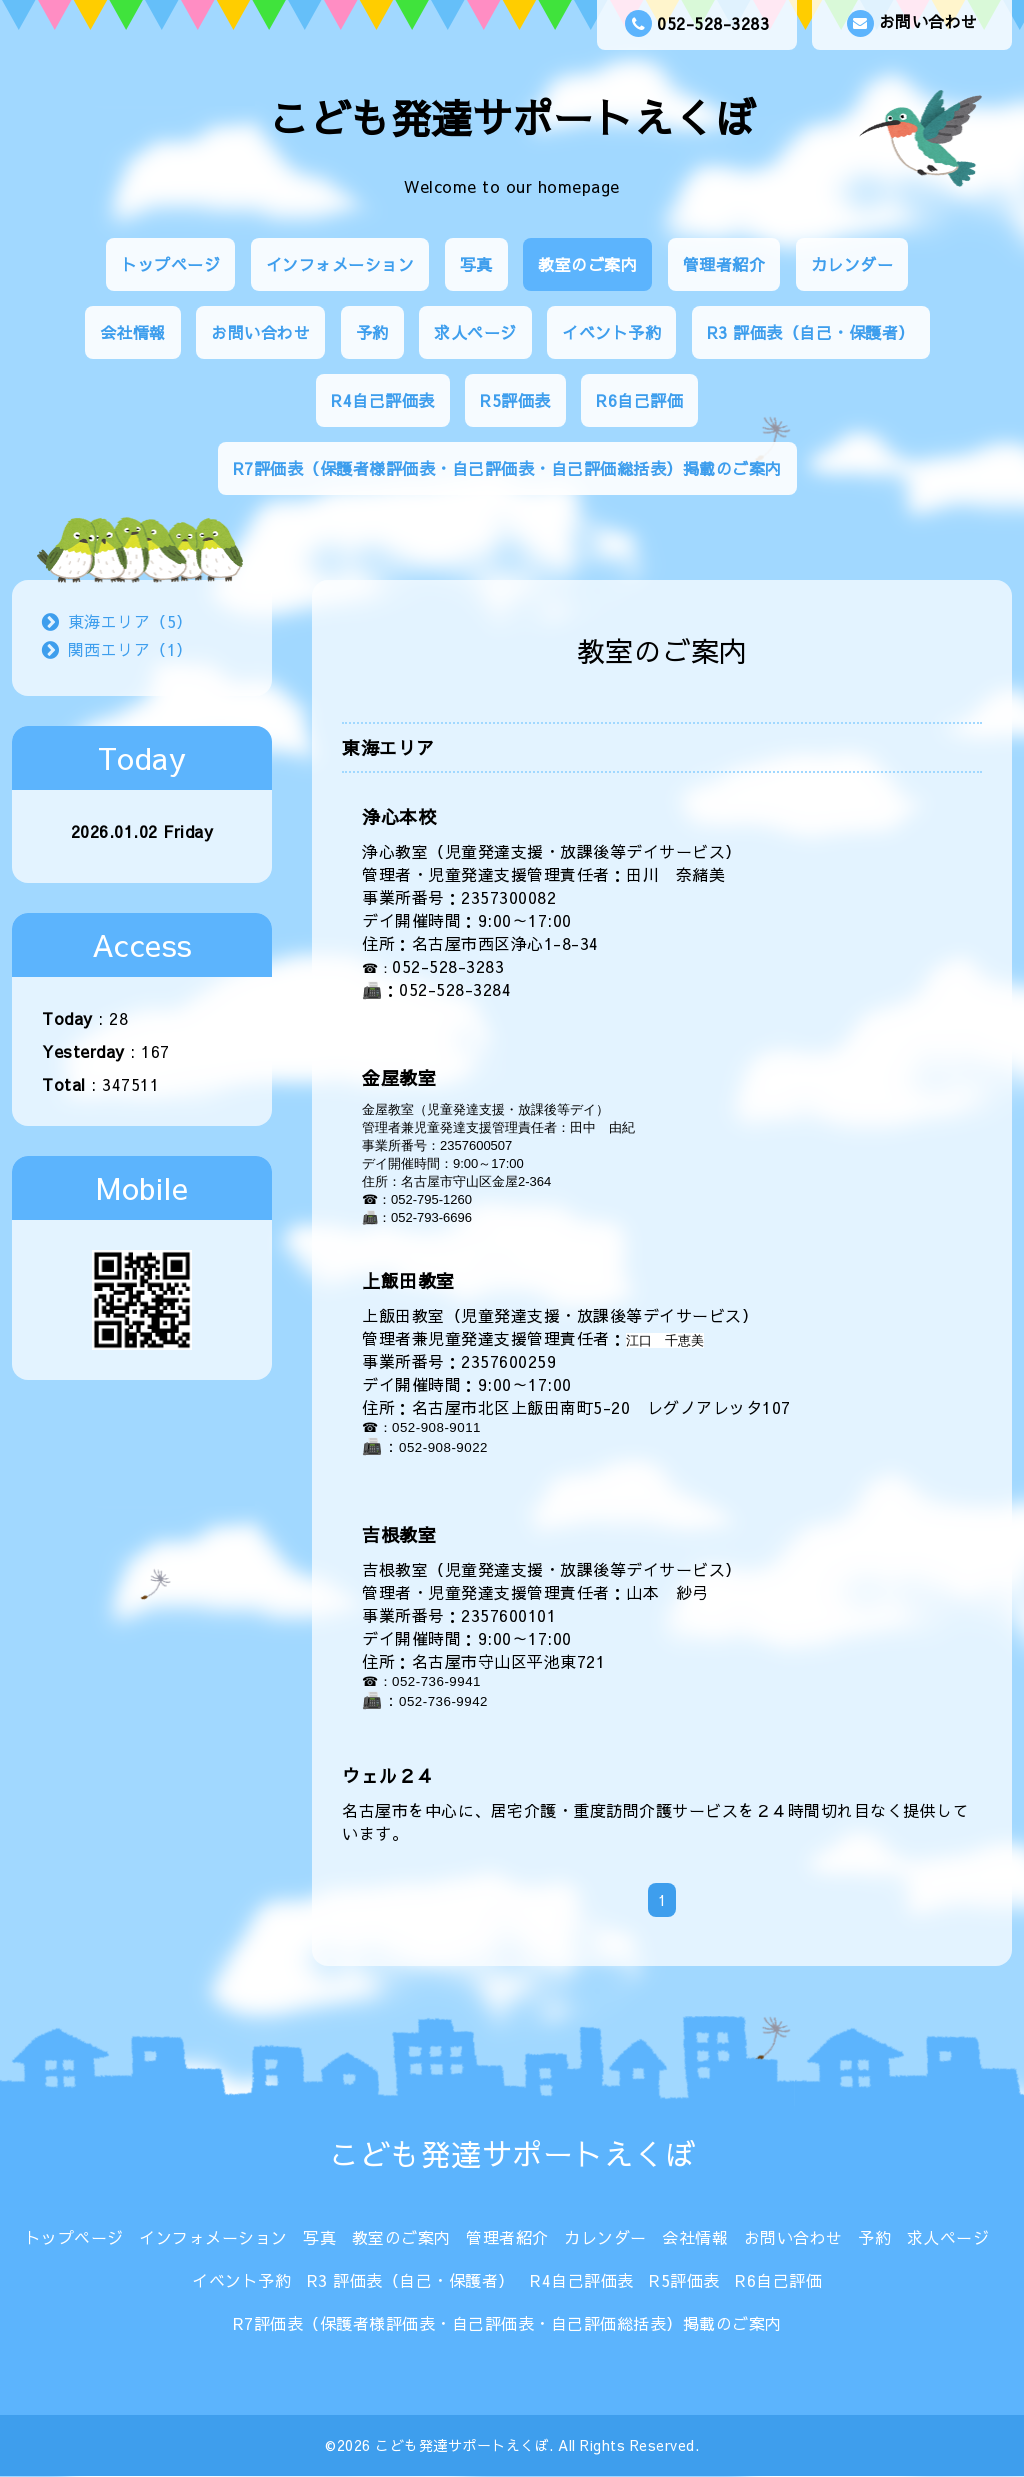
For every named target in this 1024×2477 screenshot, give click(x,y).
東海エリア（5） (130, 621)
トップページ (170, 264)
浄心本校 (399, 816)
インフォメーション (340, 264)
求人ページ (475, 332)
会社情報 (133, 332)
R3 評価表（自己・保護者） (811, 332)
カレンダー (852, 264)
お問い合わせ (912, 23)
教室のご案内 (587, 264)
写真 (476, 264)
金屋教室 (399, 1077)
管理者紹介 (724, 264)
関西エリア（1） (130, 649)
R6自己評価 (639, 400)
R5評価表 (515, 400)
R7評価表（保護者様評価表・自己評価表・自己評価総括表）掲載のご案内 (507, 468)
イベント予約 (611, 332)
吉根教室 (399, 1534)
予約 (372, 332)
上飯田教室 (408, 1280)
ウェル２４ (388, 1775)
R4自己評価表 (383, 400)
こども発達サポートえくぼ (512, 117)
